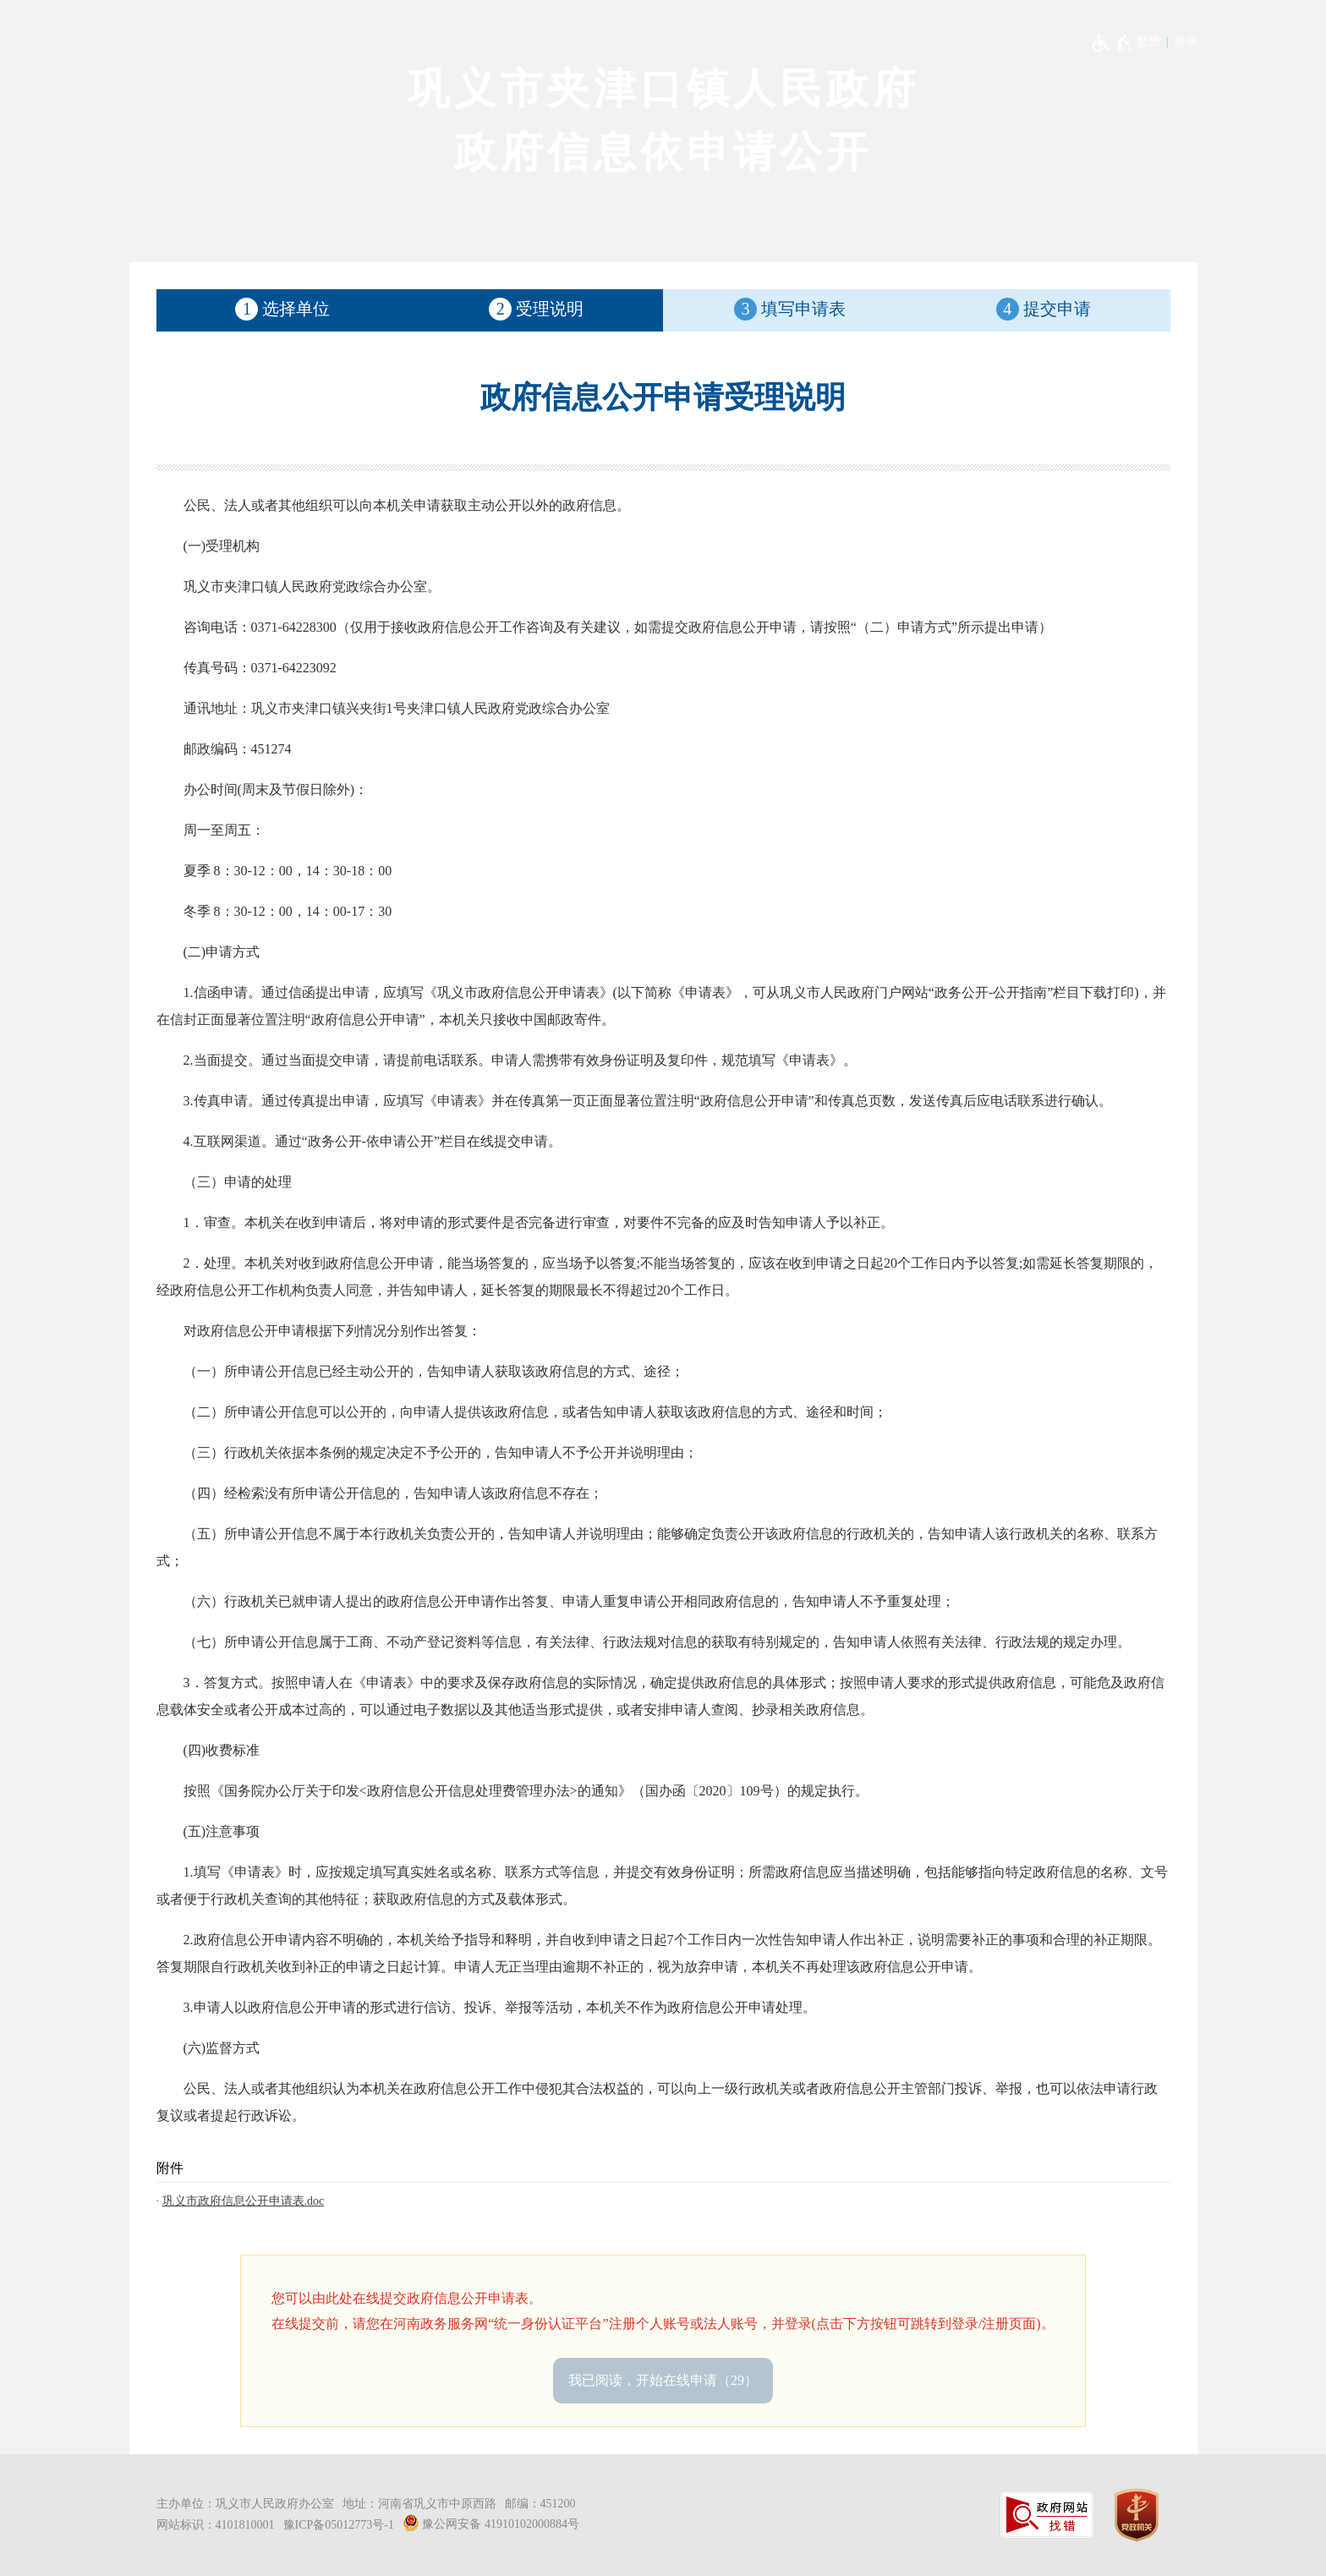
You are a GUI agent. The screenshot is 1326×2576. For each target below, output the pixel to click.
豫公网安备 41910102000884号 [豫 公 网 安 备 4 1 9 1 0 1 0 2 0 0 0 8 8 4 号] (491, 2522)
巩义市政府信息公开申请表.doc (243, 2201)
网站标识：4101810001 (215, 2524)
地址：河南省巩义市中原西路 (419, 2503)
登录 (1185, 42)
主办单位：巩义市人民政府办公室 (245, 2503)
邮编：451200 (540, 2503)
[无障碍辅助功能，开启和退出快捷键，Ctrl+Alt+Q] (1112, 43)
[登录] (1185, 42)
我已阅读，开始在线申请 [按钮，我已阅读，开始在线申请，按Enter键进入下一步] (663, 2380)
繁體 (1148, 42)
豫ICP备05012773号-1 (338, 2524)
